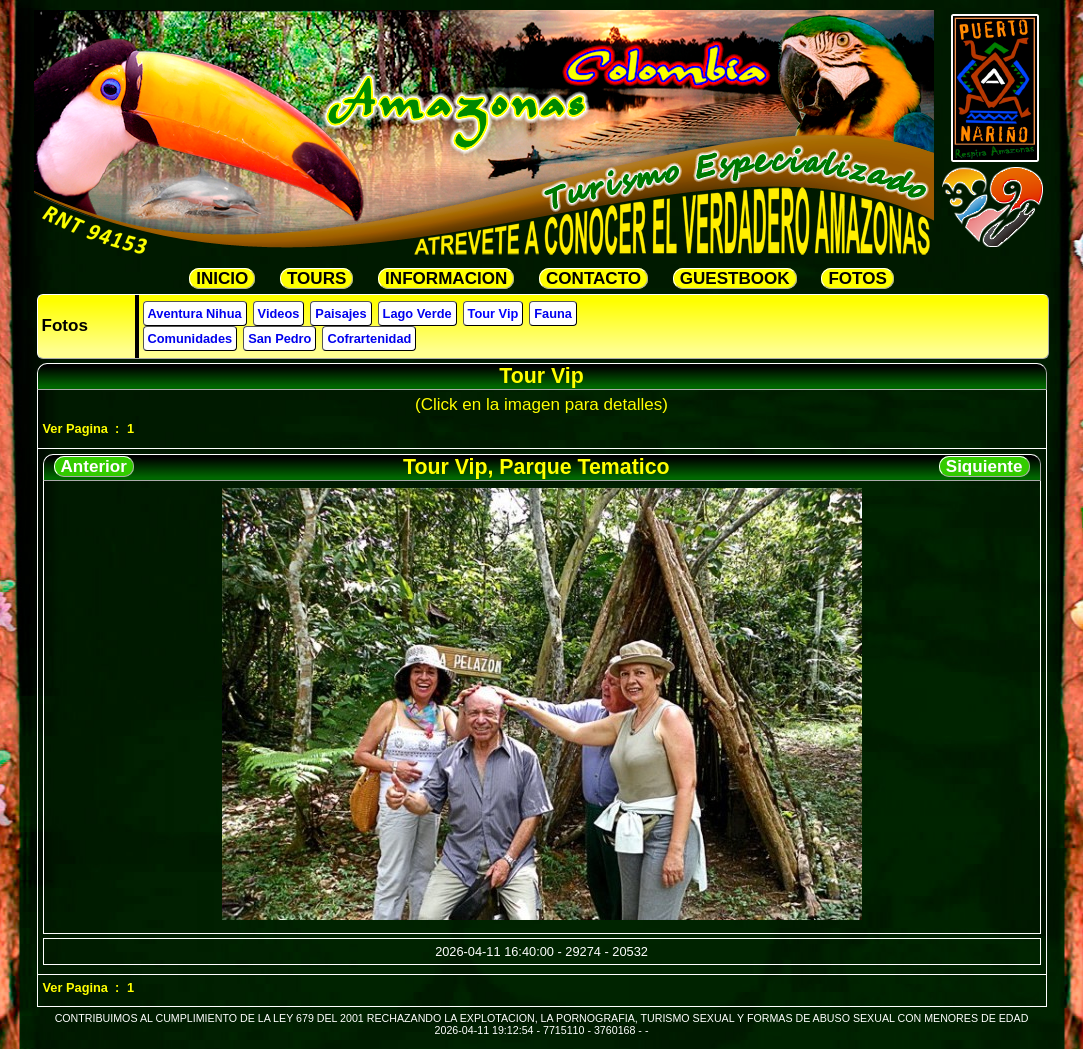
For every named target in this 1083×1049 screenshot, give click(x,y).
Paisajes (340, 313)
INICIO (222, 278)
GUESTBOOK (735, 278)
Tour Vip (493, 313)
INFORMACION (446, 278)
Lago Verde (417, 313)
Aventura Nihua (195, 313)
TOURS (316, 278)
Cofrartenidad (369, 338)
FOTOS (857, 278)
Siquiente (984, 466)
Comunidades (190, 338)
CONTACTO (593, 278)
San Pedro (279, 338)
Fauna (553, 313)
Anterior (94, 466)
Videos (279, 313)
